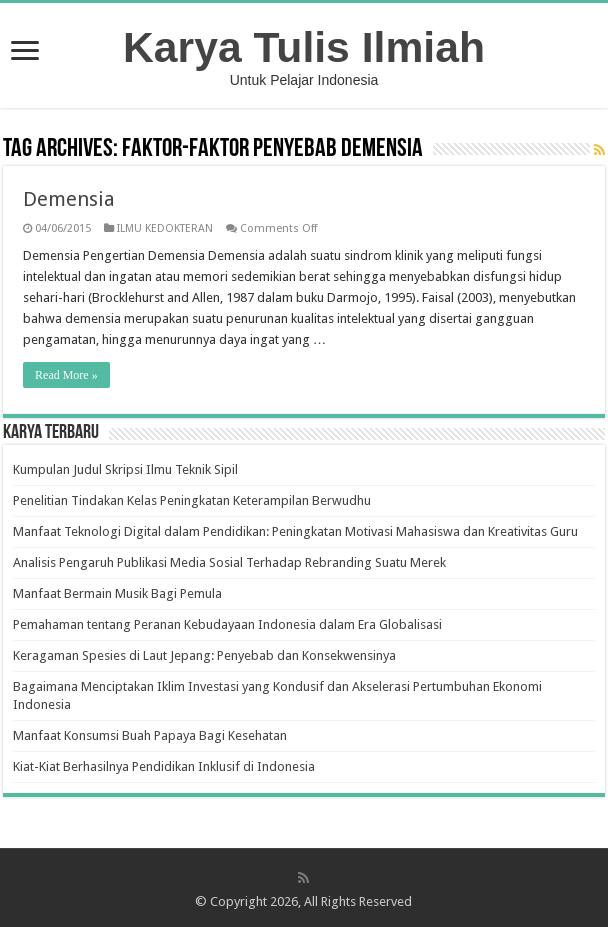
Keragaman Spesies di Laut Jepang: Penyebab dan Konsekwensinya (204, 655)
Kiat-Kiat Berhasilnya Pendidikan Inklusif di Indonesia (164, 766)
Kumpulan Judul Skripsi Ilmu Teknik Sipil (125, 469)
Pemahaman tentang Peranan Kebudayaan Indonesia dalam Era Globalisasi (227, 624)
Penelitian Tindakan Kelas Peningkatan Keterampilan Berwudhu (192, 500)
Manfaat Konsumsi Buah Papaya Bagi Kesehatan (150, 735)
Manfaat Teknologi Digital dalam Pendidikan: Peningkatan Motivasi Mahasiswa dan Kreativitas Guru (295, 531)
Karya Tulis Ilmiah (304, 47)
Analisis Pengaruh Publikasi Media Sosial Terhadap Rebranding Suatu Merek (229, 562)
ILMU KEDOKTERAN (165, 228)
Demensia (69, 199)
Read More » (66, 375)
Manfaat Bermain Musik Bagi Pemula (117, 593)
